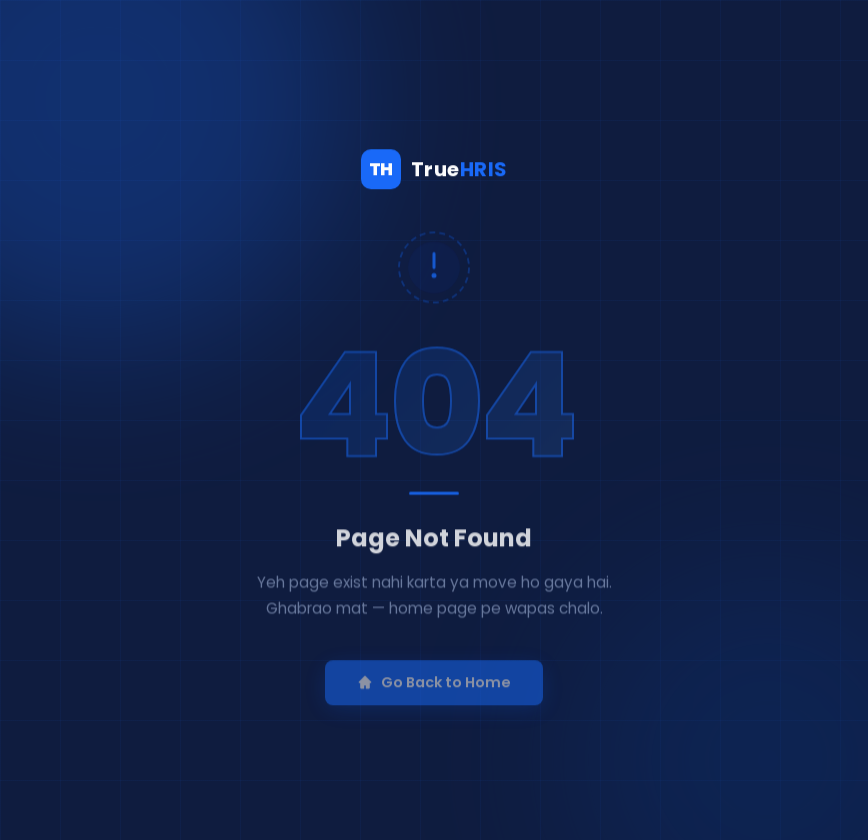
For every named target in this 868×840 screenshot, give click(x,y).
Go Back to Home (434, 694)
